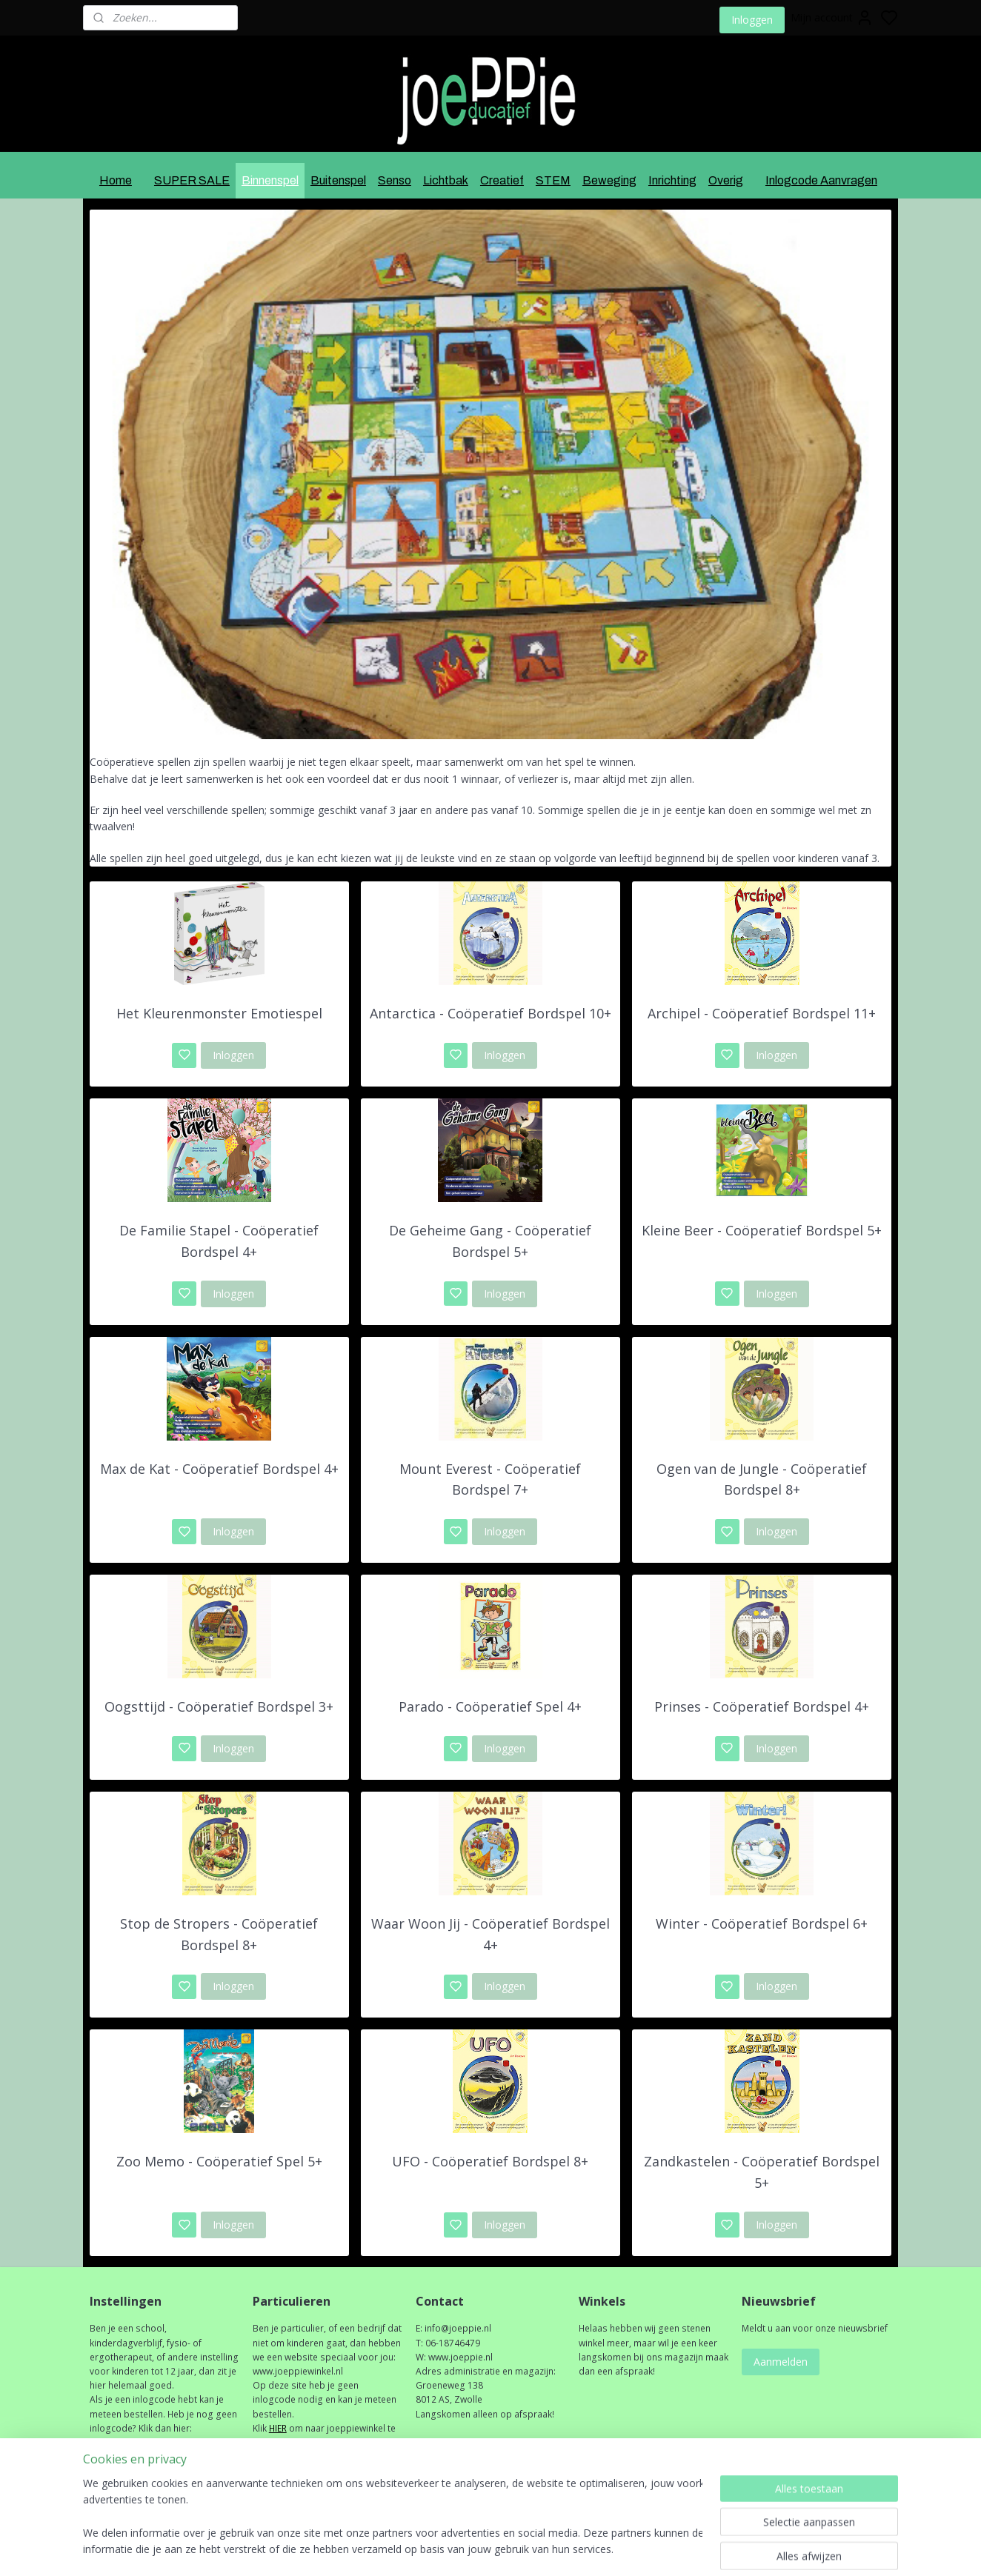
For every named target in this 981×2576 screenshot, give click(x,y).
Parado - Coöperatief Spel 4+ (490, 1706)
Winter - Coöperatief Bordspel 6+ (762, 1923)
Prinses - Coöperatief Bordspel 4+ (761, 1706)
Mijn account (832, 18)
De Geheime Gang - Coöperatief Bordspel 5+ (490, 1241)
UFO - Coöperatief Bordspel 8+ (490, 2161)
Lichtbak (445, 180)
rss (563, 2549)
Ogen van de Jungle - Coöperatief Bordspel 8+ (761, 1478)
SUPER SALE (192, 180)
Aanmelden (781, 2362)
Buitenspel (338, 180)
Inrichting (672, 180)
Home (115, 180)
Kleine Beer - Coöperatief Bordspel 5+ (762, 1230)
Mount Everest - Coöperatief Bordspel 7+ (490, 1478)
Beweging (609, 180)
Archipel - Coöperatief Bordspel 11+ (762, 1013)
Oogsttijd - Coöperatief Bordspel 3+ (218, 1706)
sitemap (532, 2549)
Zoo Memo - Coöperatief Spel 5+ (219, 2161)
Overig (725, 180)
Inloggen (752, 20)
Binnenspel (270, 180)
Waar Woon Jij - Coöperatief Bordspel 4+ (490, 1934)
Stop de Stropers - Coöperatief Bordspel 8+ (219, 1934)
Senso (394, 180)
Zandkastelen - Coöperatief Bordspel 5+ (761, 2172)
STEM (553, 180)
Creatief (502, 180)
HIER (278, 2428)
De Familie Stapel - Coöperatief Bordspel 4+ (219, 1241)
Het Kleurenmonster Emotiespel (219, 1013)
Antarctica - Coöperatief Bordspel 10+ (490, 1013)
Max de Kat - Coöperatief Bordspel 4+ (219, 1468)
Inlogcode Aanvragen (821, 180)
